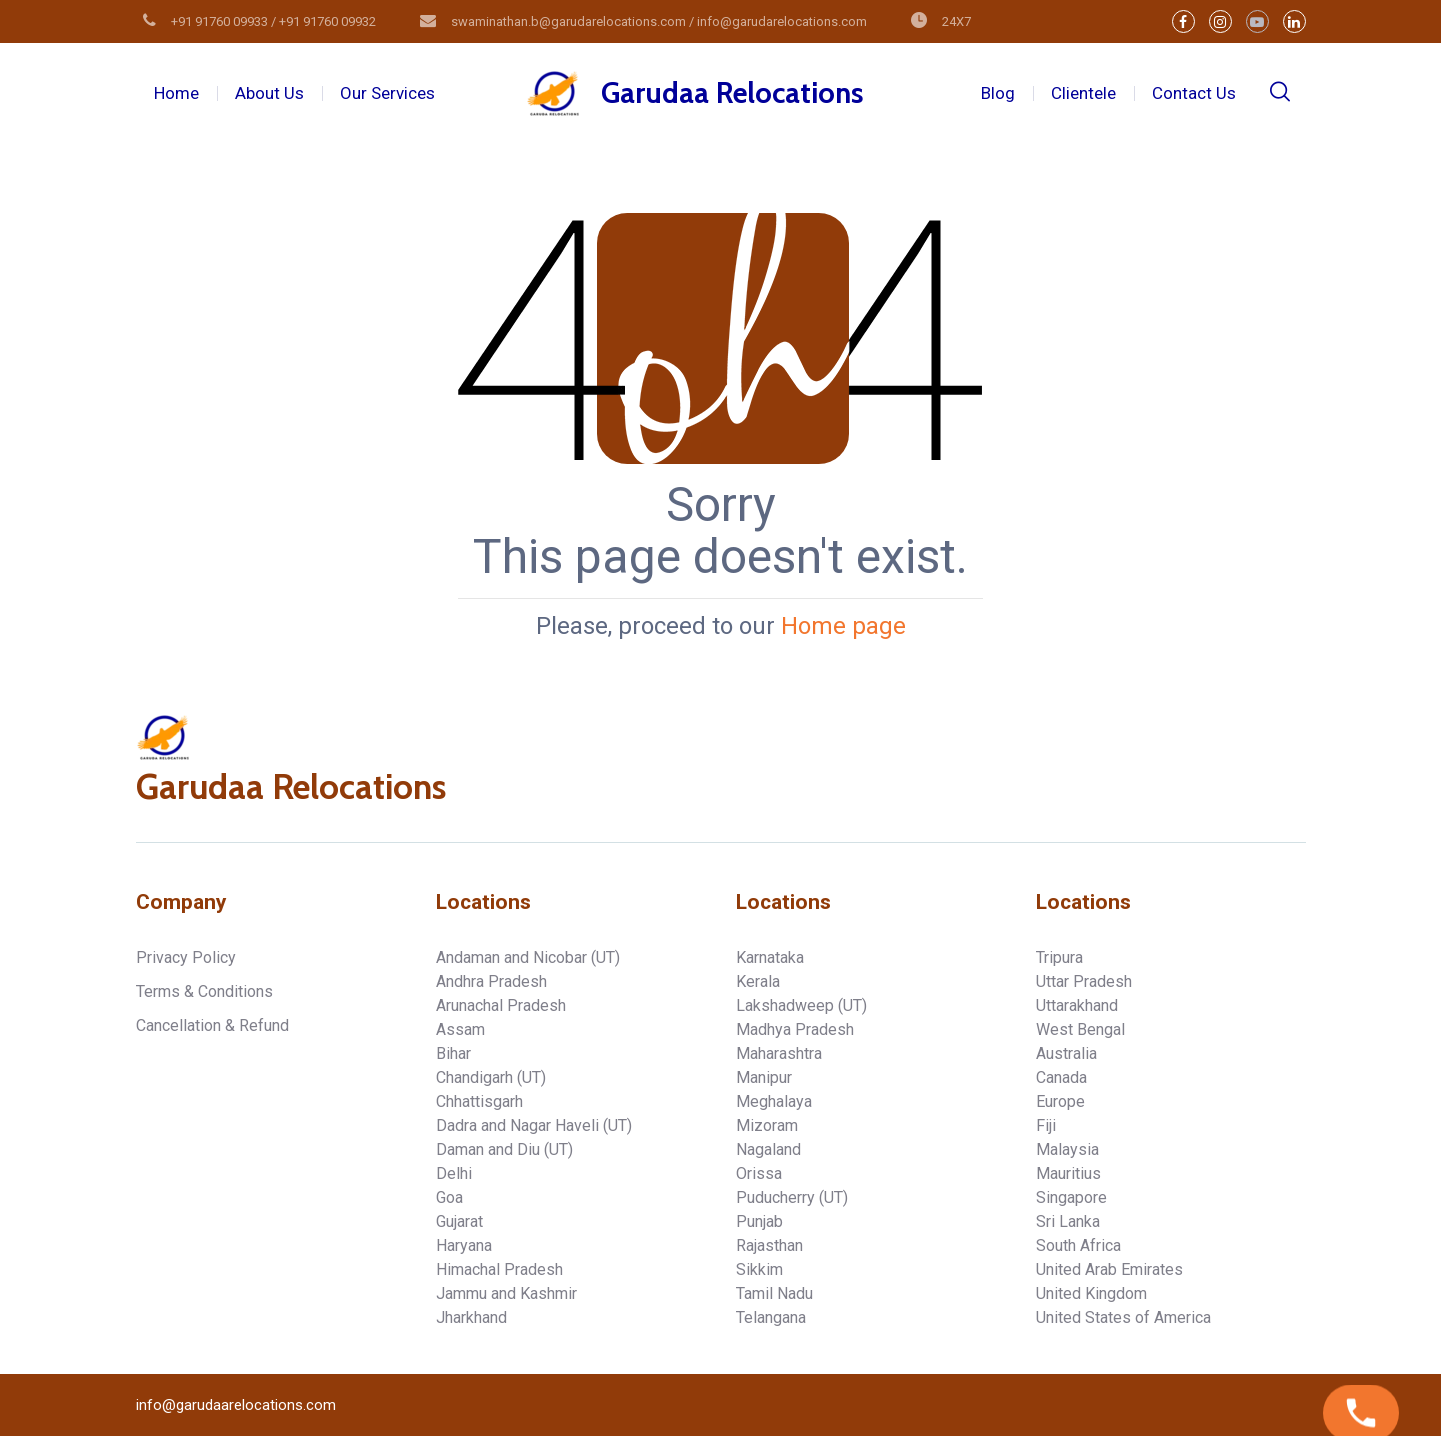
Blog (998, 93)
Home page (843, 626)
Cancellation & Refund (212, 1025)
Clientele (1083, 93)
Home (176, 93)
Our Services (387, 93)
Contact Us (1194, 93)
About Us (269, 93)
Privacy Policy (186, 957)
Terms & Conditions (204, 991)
